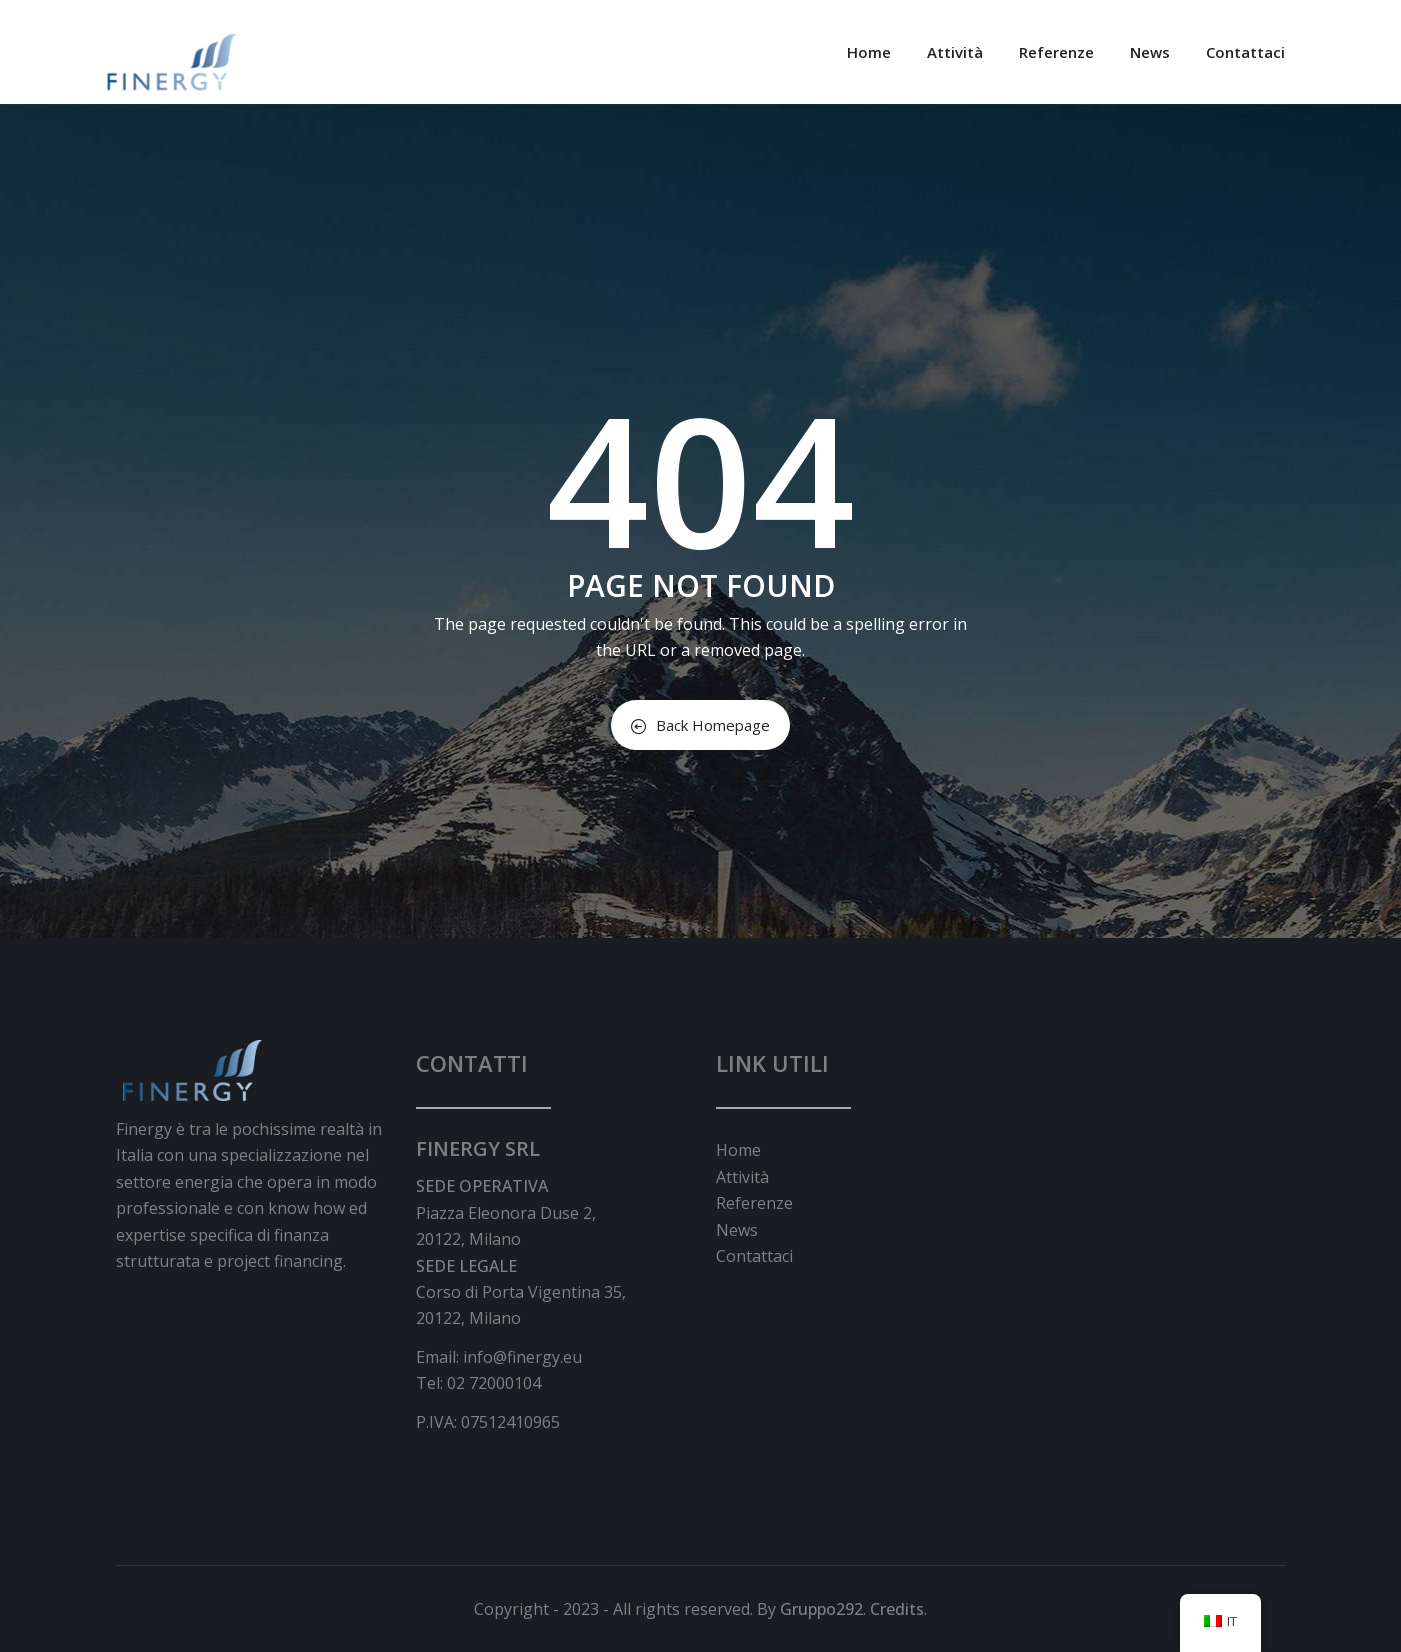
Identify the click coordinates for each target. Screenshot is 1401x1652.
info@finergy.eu (522, 1357)
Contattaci (1245, 52)
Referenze (1056, 52)
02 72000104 (494, 1383)
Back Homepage (700, 725)
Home (869, 52)
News (1150, 52)
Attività (955, 52)
